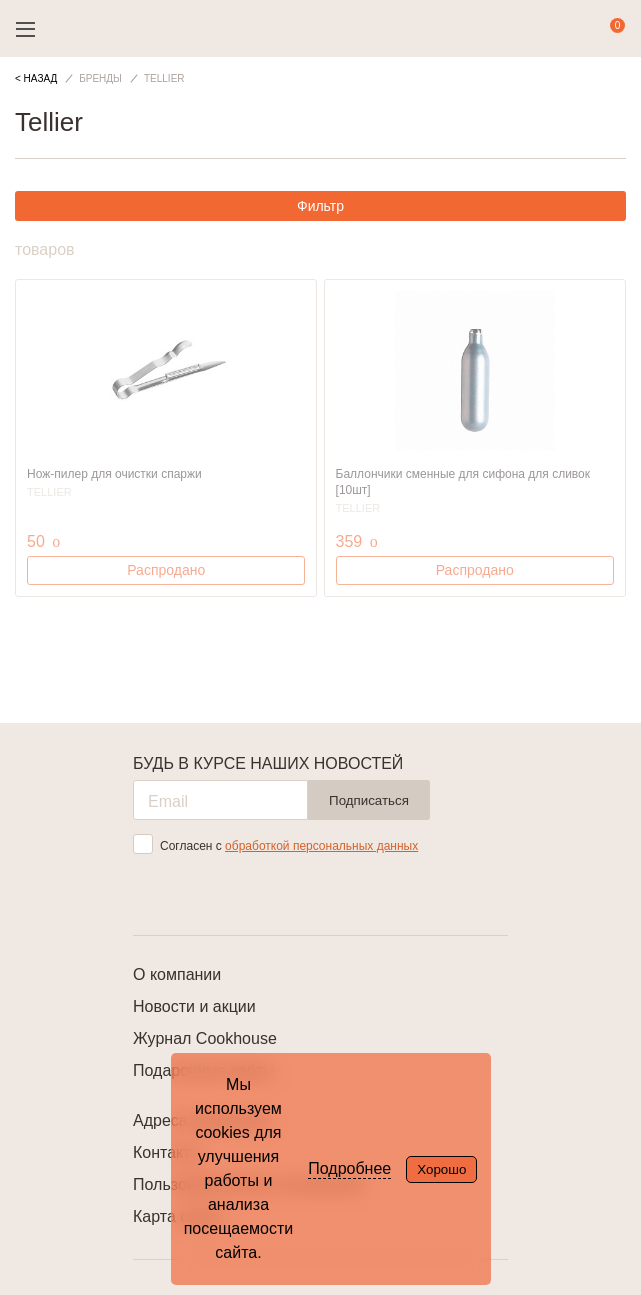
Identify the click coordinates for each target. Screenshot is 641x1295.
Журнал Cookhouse (205, 1038)
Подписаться (369, 800)
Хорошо (441, 1169)
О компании (177, 974)
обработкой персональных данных (321, 846)
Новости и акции (194, 1006)
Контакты (167, 1152)
